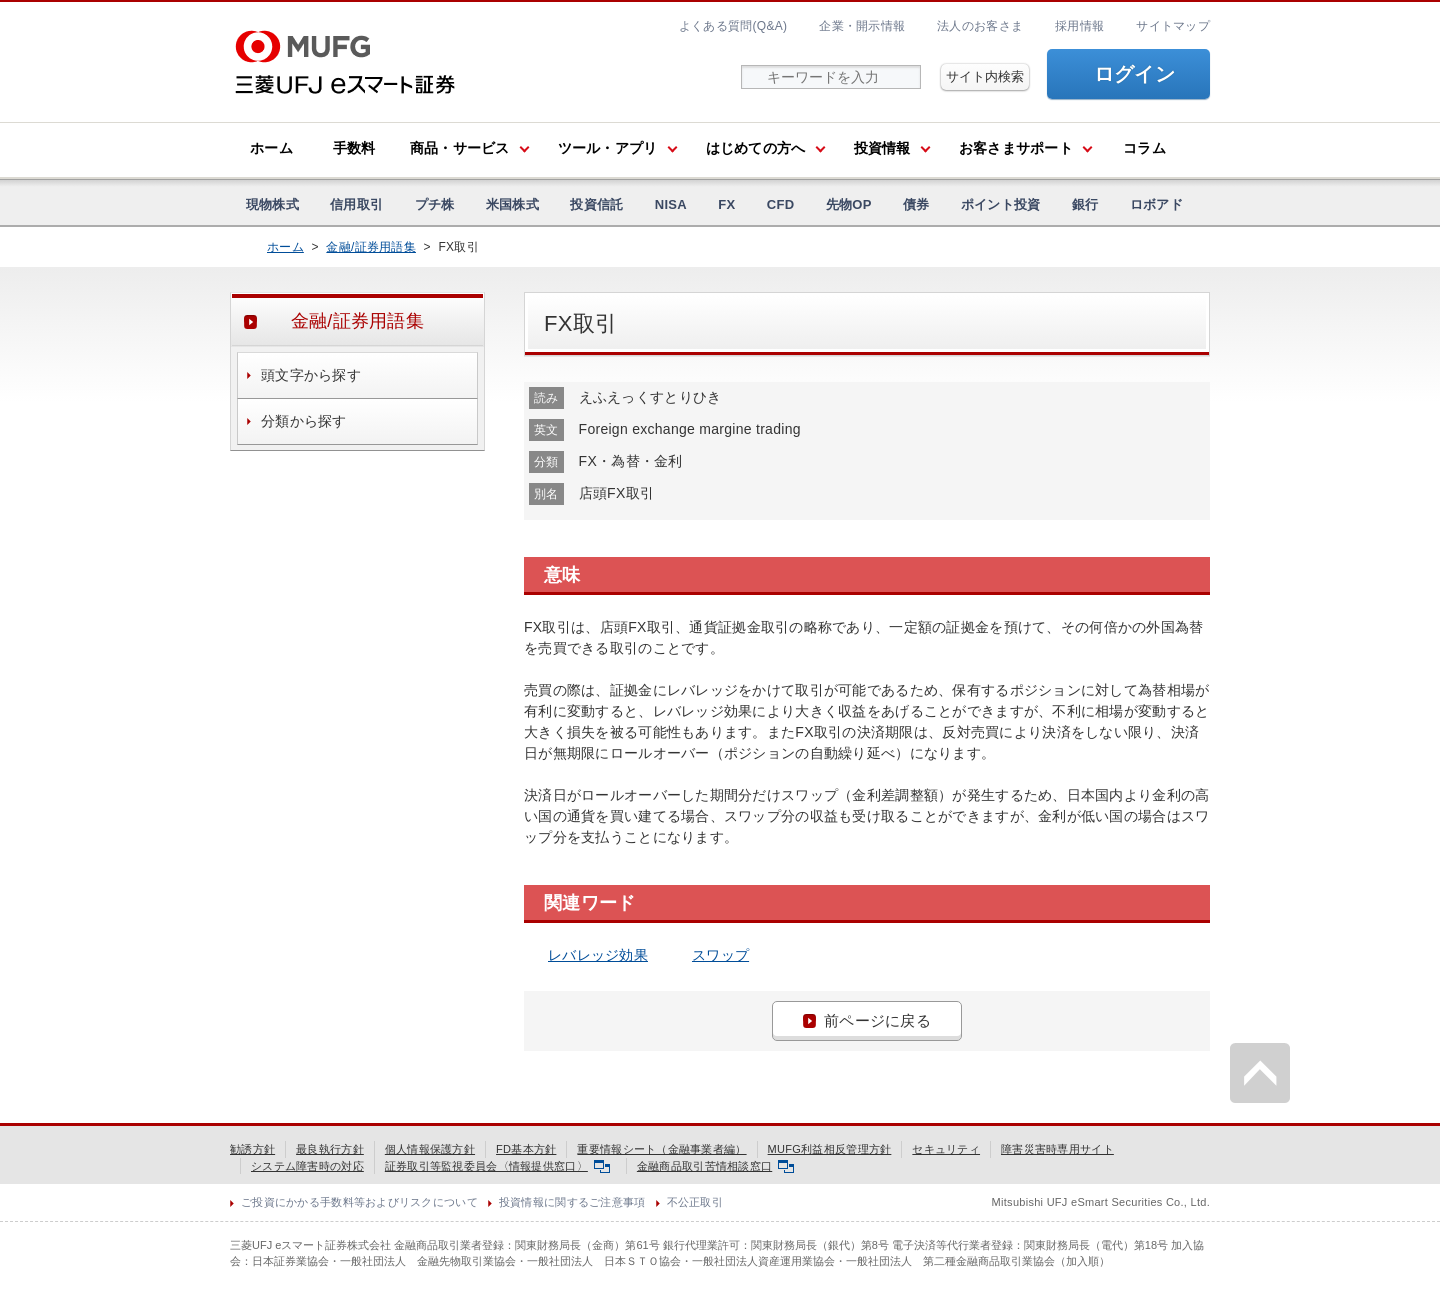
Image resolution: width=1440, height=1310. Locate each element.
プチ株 (435, 204)
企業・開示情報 (862, 26)
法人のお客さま (980, 26)
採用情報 (1079, 26)
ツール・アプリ (608, 148)
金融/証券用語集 (371, 247)
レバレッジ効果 (598, 955)
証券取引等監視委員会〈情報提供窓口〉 (497, 1166)
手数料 (354, 148)
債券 (916, 204)
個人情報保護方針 (430, 1149)
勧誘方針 (252, 1149)
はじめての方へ (756, 148)
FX (726, 204)
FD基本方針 (526, 1149)
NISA (671, 204)
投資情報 (882, 148)
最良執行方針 (330, 1149)
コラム (1144, 148)
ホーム (271, 148)
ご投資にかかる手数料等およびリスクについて (359, 1202)
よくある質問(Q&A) (733, 26)
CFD (781, 204)
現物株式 (272, 204)
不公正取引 (695, 1202)
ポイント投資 (1001, 204)
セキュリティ (946, 1149)
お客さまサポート (1016, 148)
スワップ (720, 955)
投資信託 (596, 204)
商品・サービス (460, 148)
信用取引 (356, 204)
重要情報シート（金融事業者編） (661, 1149)
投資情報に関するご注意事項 (572, 1202)
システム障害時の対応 (307, 1166)
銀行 (1085, 204)
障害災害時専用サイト (1057, 1149)
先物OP (849, 204)
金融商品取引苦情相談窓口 (715, 1166)
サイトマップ (1173, 26)
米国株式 (512, 204)
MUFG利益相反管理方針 (830, 1149)
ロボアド (1156, 204)
